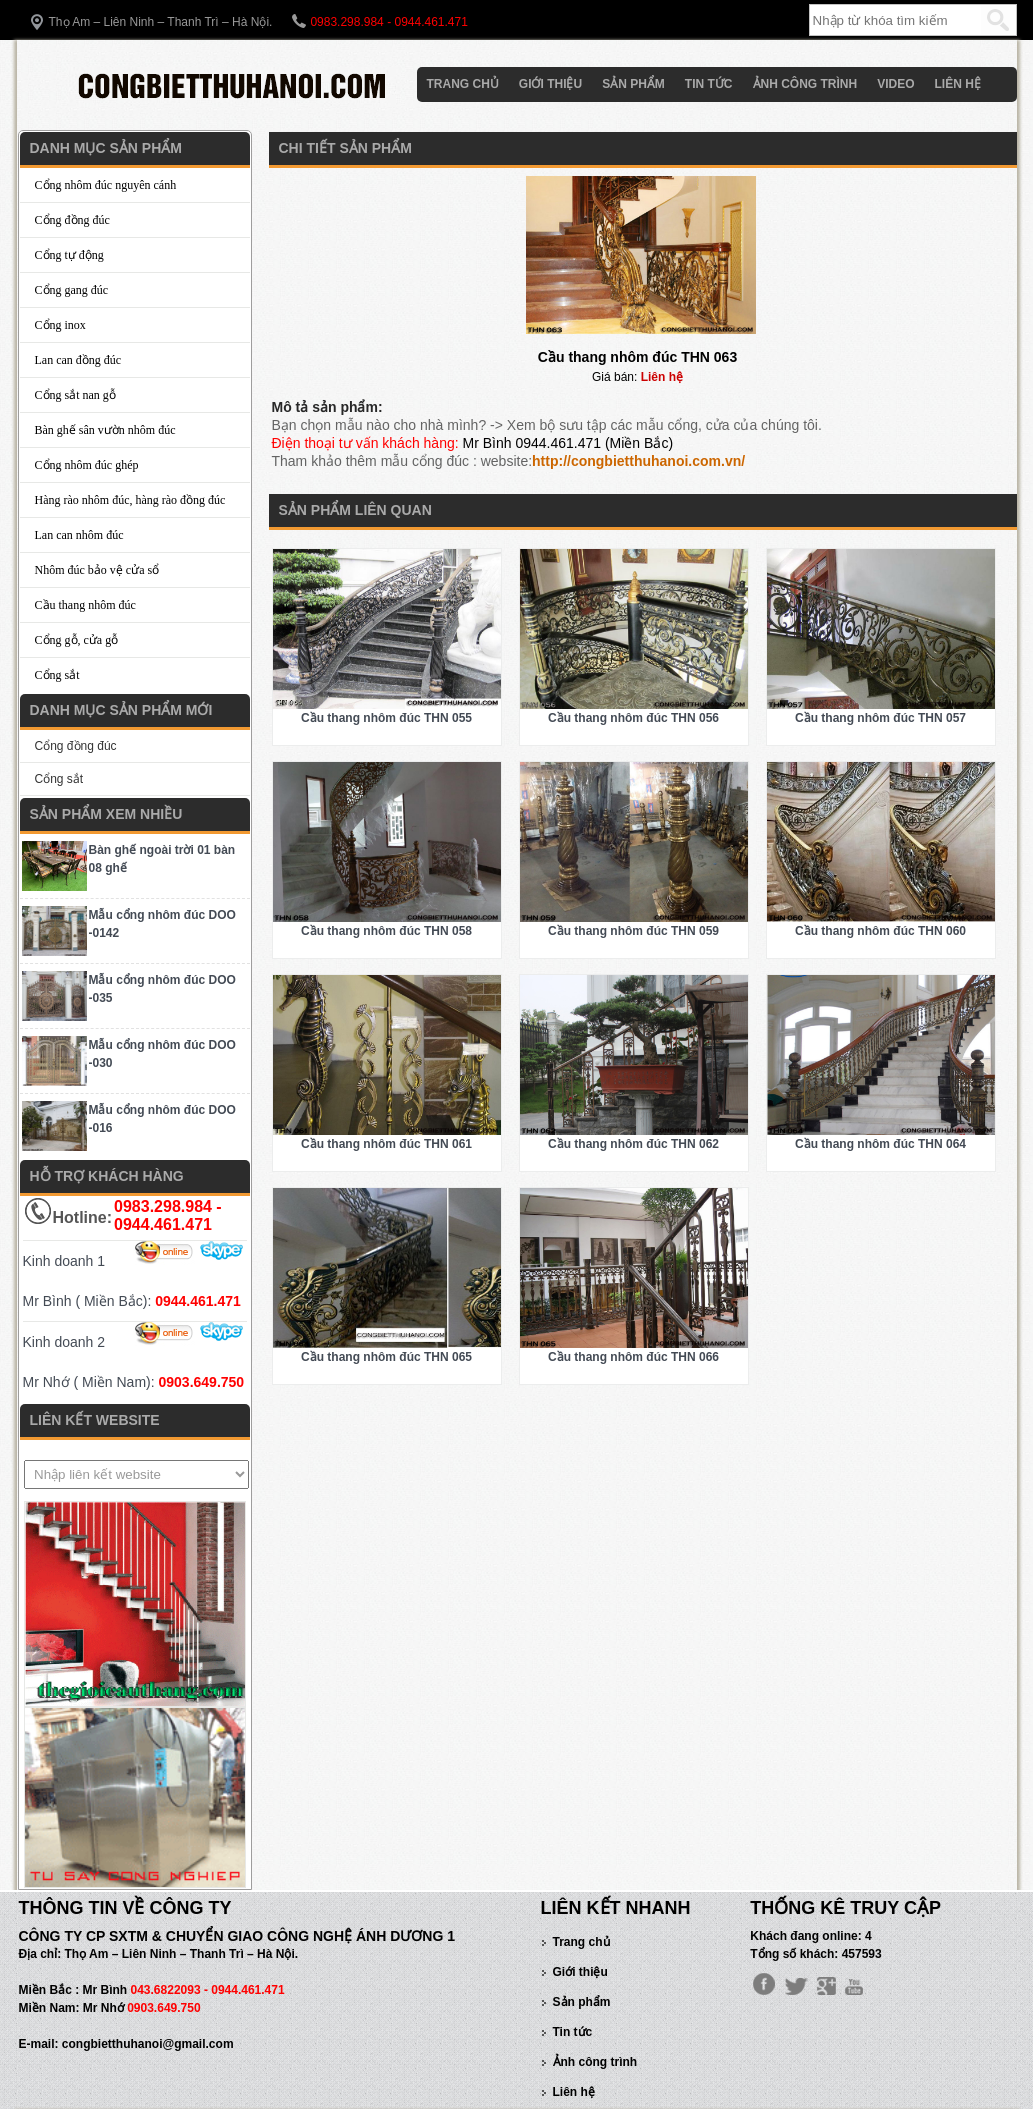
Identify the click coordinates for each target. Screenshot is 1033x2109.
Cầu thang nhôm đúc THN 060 (880, 931)
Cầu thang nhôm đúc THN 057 (880, 718)
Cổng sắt (57, 675)
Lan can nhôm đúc (79, 535)
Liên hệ (958, 84)
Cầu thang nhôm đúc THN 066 (633, 1357)
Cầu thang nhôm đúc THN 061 (386, 1144)
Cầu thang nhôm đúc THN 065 (386, 1357)
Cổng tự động (69, 255)
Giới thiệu (550, 84)
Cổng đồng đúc (72, 220)
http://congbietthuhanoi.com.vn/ (638, 461)
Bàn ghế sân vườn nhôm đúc (105, 430)
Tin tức (709, 84)
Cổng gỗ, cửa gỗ (77, 640)
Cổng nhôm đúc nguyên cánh (106, 185)
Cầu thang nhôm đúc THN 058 (386, 931)
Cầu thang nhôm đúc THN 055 (386, 718)
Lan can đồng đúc (78, 360)
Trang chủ (463, 84)
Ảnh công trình (805, 84)
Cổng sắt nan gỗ (75, 395)
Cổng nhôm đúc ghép (87, 465)
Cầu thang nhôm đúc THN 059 (633, 931)
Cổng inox (60, 325)
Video (895, 84)
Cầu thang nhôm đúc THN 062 (633, 1144)
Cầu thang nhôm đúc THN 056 (633, 718)
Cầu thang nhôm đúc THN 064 (880, 1144)
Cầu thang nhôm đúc (85, 605)
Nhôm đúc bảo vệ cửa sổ (97, 570)
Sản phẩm (633, 84)
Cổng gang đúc (72, 290)
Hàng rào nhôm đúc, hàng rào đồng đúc (130, 500)
